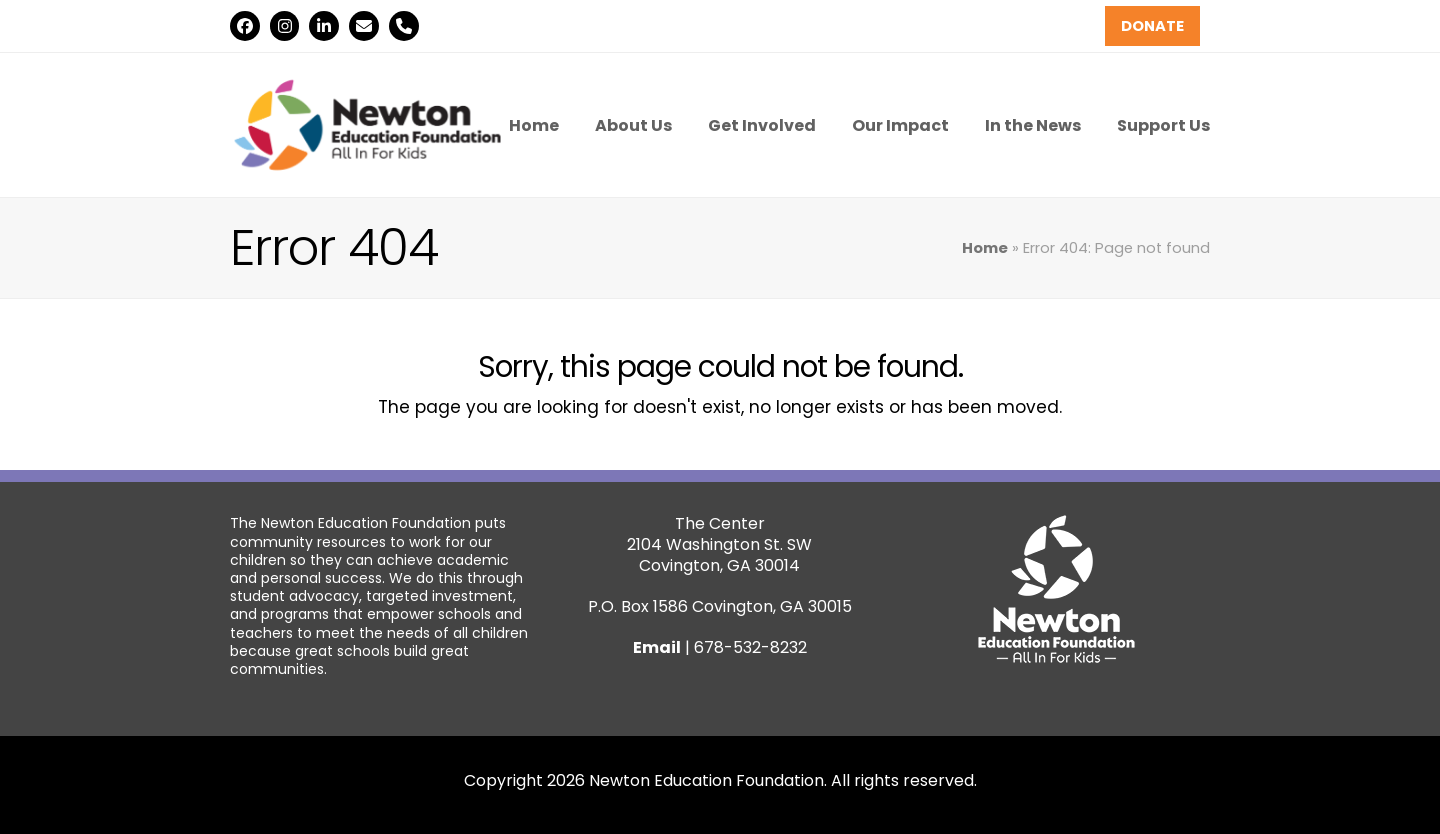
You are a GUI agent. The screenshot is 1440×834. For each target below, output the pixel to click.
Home (985, 248)
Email (657, 647)
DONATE (1152, 26)
